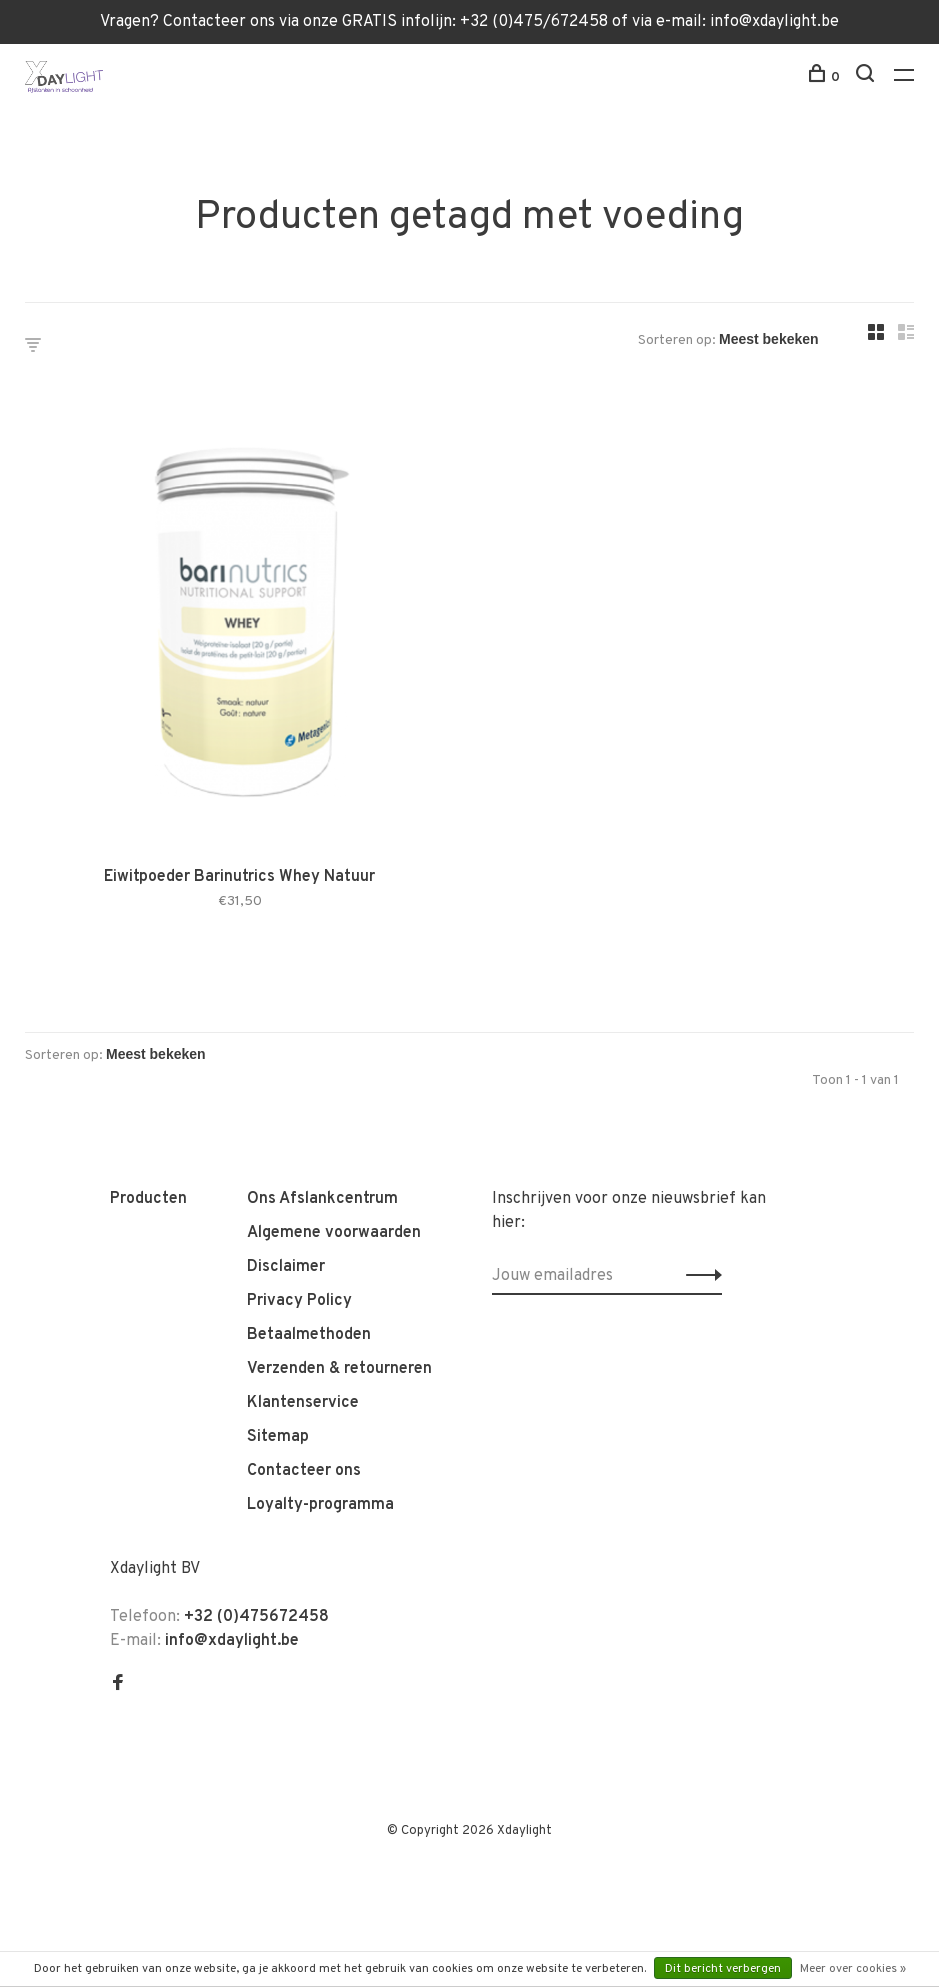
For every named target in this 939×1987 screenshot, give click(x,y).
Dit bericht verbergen (723, 1969)
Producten (148, 1199)
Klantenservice (303, 1403)
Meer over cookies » (853, 1969)
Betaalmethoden (309, 1335)
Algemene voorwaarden (334, 1233)
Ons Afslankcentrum (322, 1199)
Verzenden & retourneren (339, 1369)
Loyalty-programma (320, 1505)
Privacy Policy (299, 1301)
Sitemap (278, 1437)
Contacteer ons (304, 1471)
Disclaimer (286, 1267)
